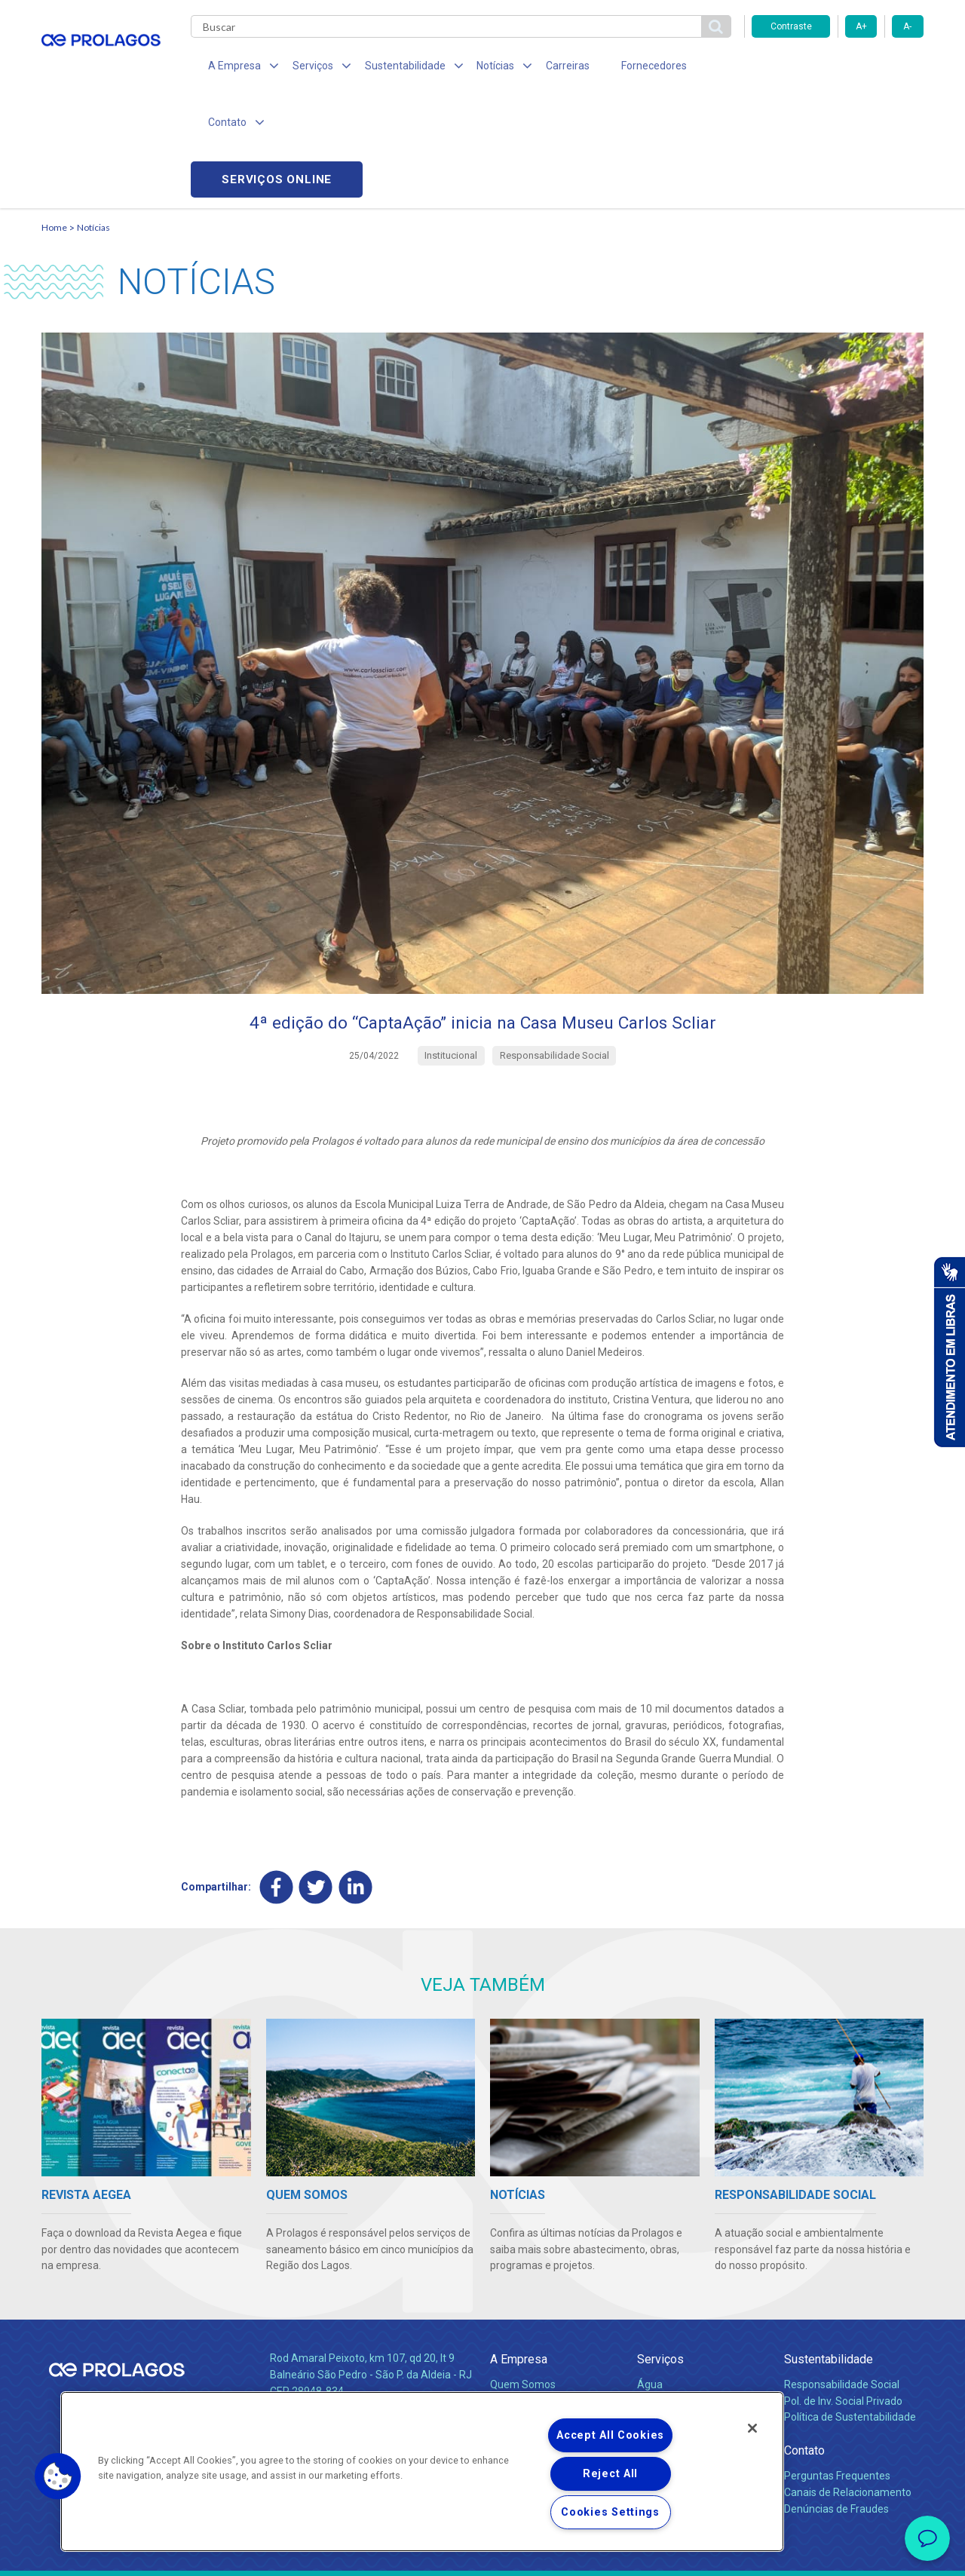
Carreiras (542, 68)
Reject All (610, 2473)
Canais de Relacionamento (847, 2384)
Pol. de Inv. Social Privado (843, 2292)
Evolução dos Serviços (690, 2326)
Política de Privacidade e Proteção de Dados (482, 2553)
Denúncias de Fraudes (836, 2400)
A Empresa (518, 2251)
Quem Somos (523, 2276)
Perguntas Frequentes (837, 2367)
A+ (861, 26)
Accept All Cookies (610, 2435)
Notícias (93, 117)
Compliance (518, 2292)
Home (54, 117)
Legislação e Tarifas (684, 2309)
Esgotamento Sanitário (692, 2292)
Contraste (791, 26)
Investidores (519, 2309)
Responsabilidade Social (841, 2276)
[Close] (752, 2428)
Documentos (667, 2342)
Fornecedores (622, 68)
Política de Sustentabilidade (850, 2309)
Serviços (660, 2251)
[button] (58, 2476)
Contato (804, 2342)
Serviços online (837, 68)
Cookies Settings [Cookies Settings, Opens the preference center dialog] (610, 2512)
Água (650, 2276)
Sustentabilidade (828, 2251)
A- (907, 26)
